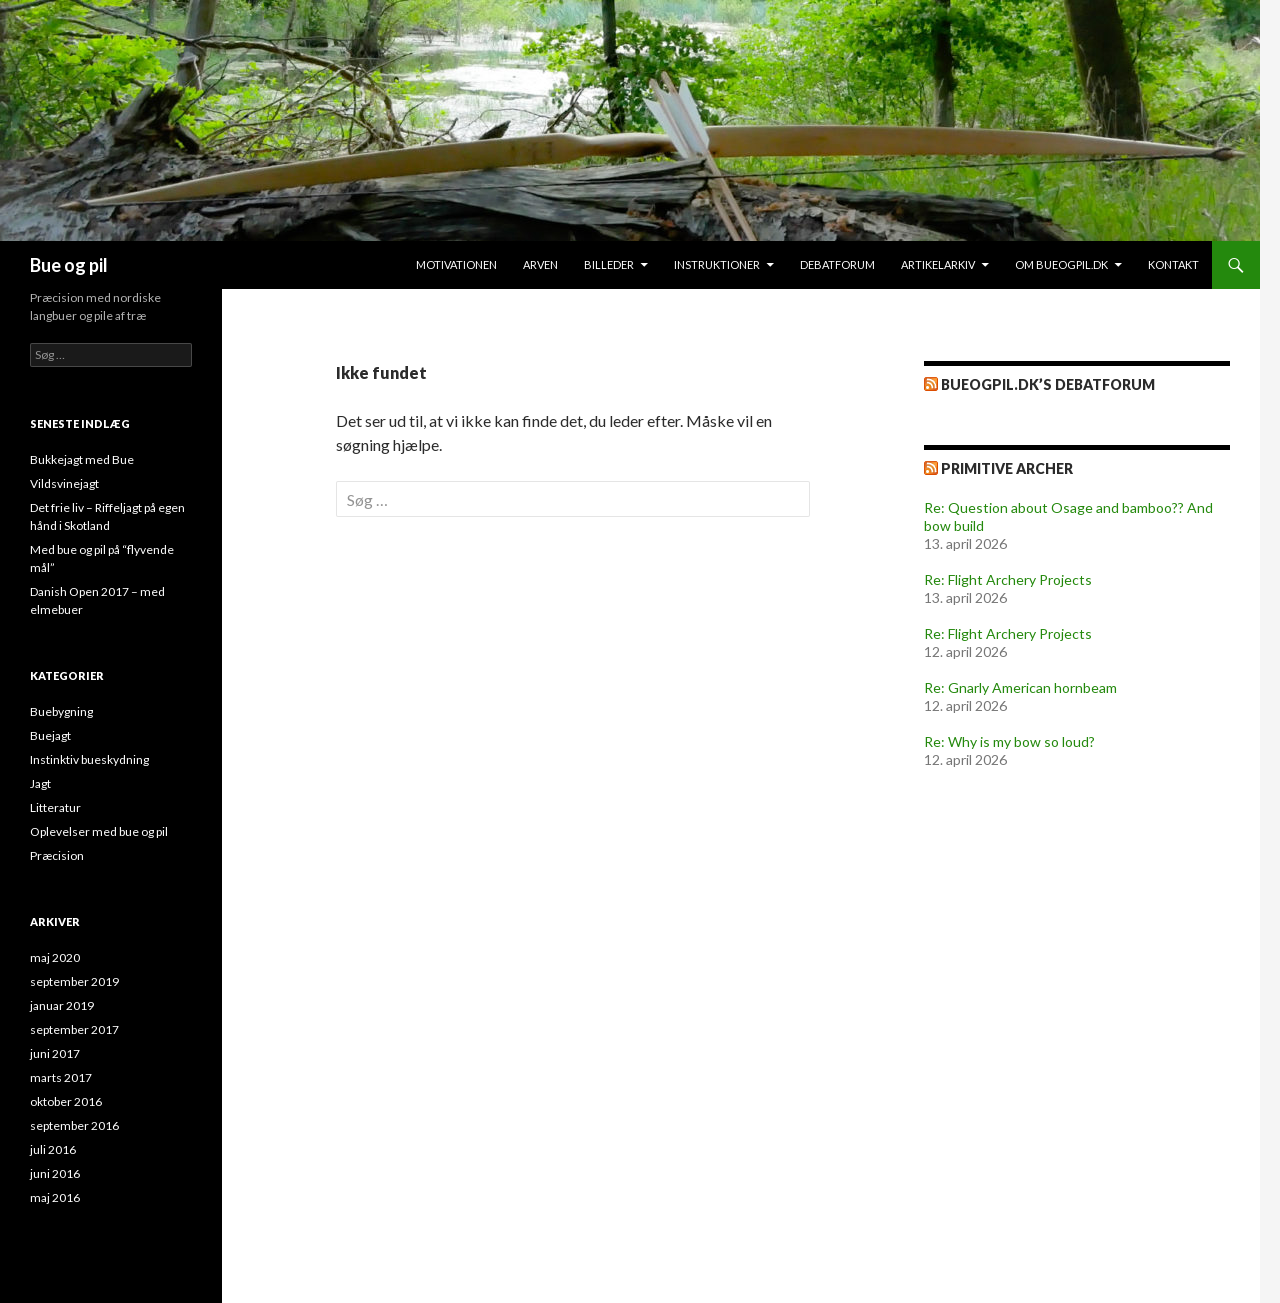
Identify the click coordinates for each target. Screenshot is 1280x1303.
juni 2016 (55, 1173)
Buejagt (50, 735)
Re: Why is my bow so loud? (1009, 741)
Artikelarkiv (938, 264)
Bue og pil (69, 265)
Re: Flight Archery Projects (1008, 579)
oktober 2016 (66, 1101)
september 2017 (74, 1029)
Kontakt (1173, 264)
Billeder (609, 264)
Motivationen (456, 264)
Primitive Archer (1007, 468)
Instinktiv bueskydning (89, 759)
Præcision (57, 855)
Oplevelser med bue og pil (99, 831)
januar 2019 (62, 1005)
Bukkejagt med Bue (82, 459)
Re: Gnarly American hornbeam (1020, 687)
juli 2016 (53, 1149)
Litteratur (55, 807)
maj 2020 (55, 957)
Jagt (40, 783)
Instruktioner (717, 264)
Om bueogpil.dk (1061, 264)
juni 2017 (55, 1053)
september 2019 (74, 981)
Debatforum (837, 264)
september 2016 (74, 1125)
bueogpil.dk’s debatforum (1048, 384)
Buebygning (61, 711)
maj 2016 (55, 1197)
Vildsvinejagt (64, 483)
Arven (540, 264)
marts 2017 (61, 1077)
